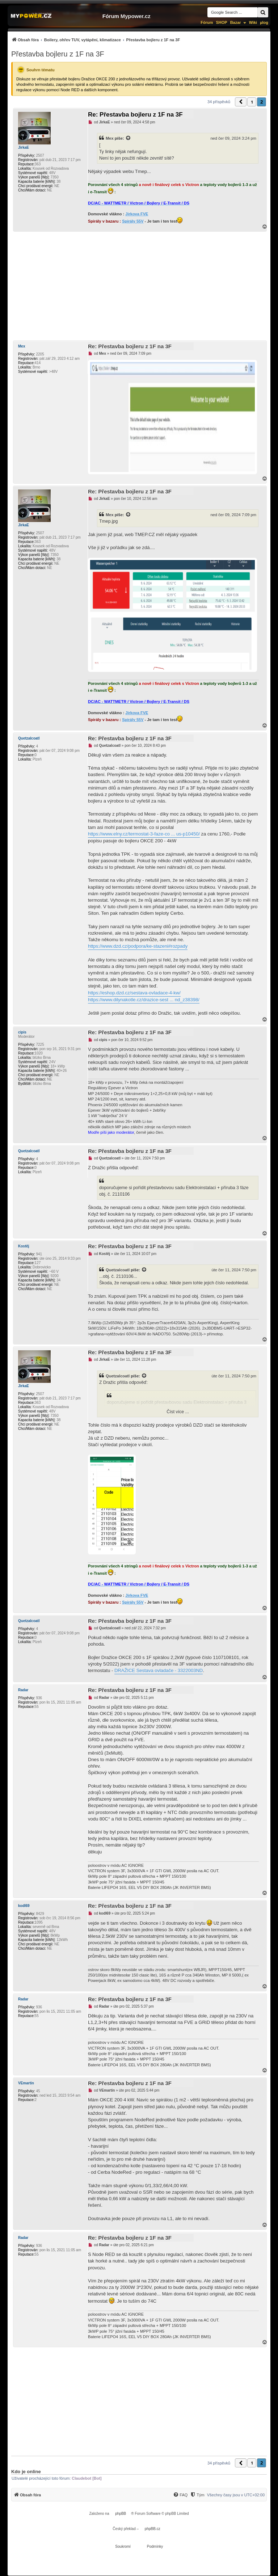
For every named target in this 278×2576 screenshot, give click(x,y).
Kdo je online (26, 2471)
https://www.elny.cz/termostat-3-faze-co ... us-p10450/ (144, 834)
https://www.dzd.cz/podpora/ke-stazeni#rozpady (138, 946)
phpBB (120, 2514)
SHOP (221, 22)
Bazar (235, 22)
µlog (264, 22)
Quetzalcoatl (28, 738)
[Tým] (197, 2495)
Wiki (253, 22)
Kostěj (23, 1246)
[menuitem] (95, 39)
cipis (22, 1032)
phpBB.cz (152, 2529)
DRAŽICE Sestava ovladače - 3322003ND (158, 1670)
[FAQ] (180, 2495)
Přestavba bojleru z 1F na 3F (57, 54)
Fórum (207, 22)
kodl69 (24, 1906)
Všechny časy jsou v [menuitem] (236, 2495)
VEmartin (26, 2083)
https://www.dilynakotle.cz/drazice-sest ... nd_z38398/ (143, 999)
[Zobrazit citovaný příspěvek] (128, 138)
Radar (23, 1690)
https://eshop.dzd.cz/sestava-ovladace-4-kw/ (134, 993)
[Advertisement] (139, 286)
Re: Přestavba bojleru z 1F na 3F (135, 114)
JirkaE (23, 148)
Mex (110, 138)
